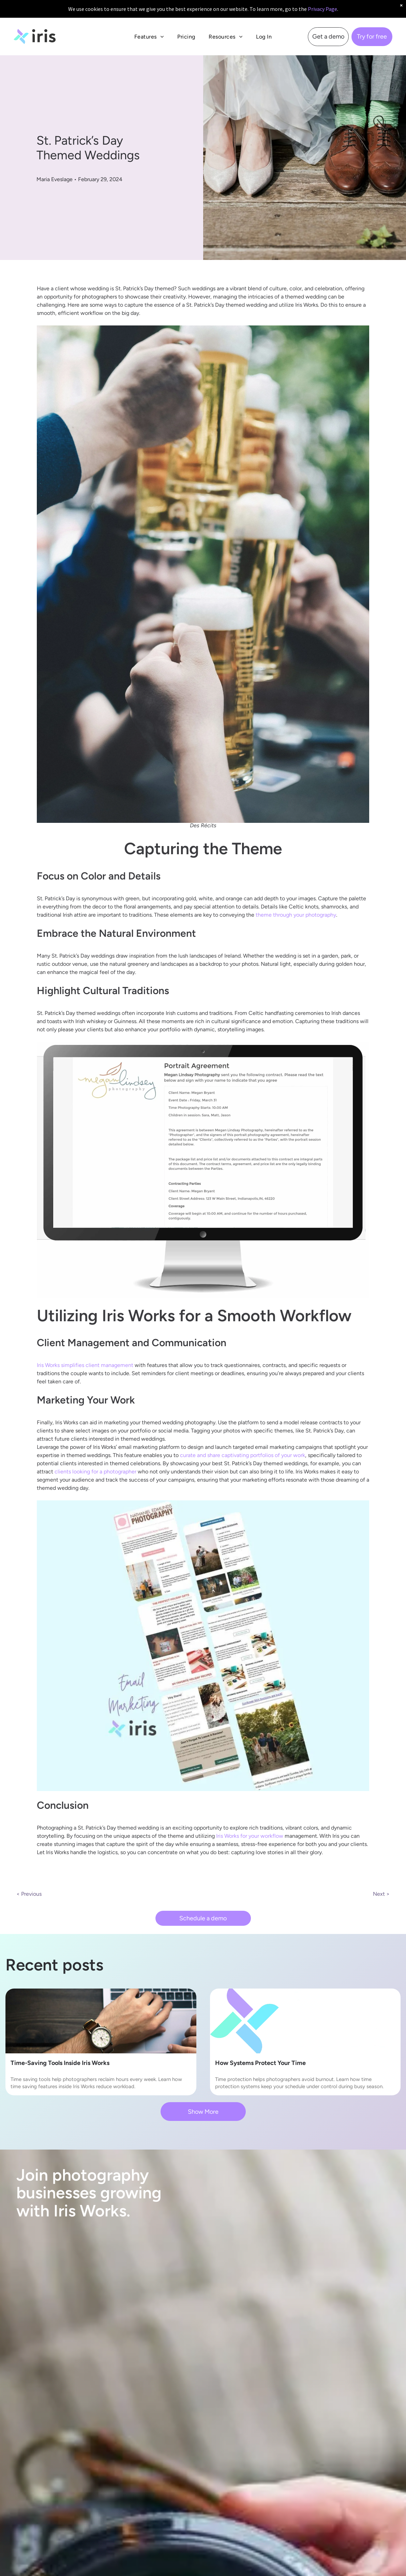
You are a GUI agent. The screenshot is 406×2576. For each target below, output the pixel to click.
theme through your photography (296, 915)
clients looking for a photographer (95, 1471)
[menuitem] (148, 36)
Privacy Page (322, 8)
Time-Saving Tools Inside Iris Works (60, 2063)
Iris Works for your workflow (249, 1836)
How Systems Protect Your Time (260, 2063)
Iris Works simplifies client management (85, 1365)
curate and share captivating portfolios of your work (242, 1455)
